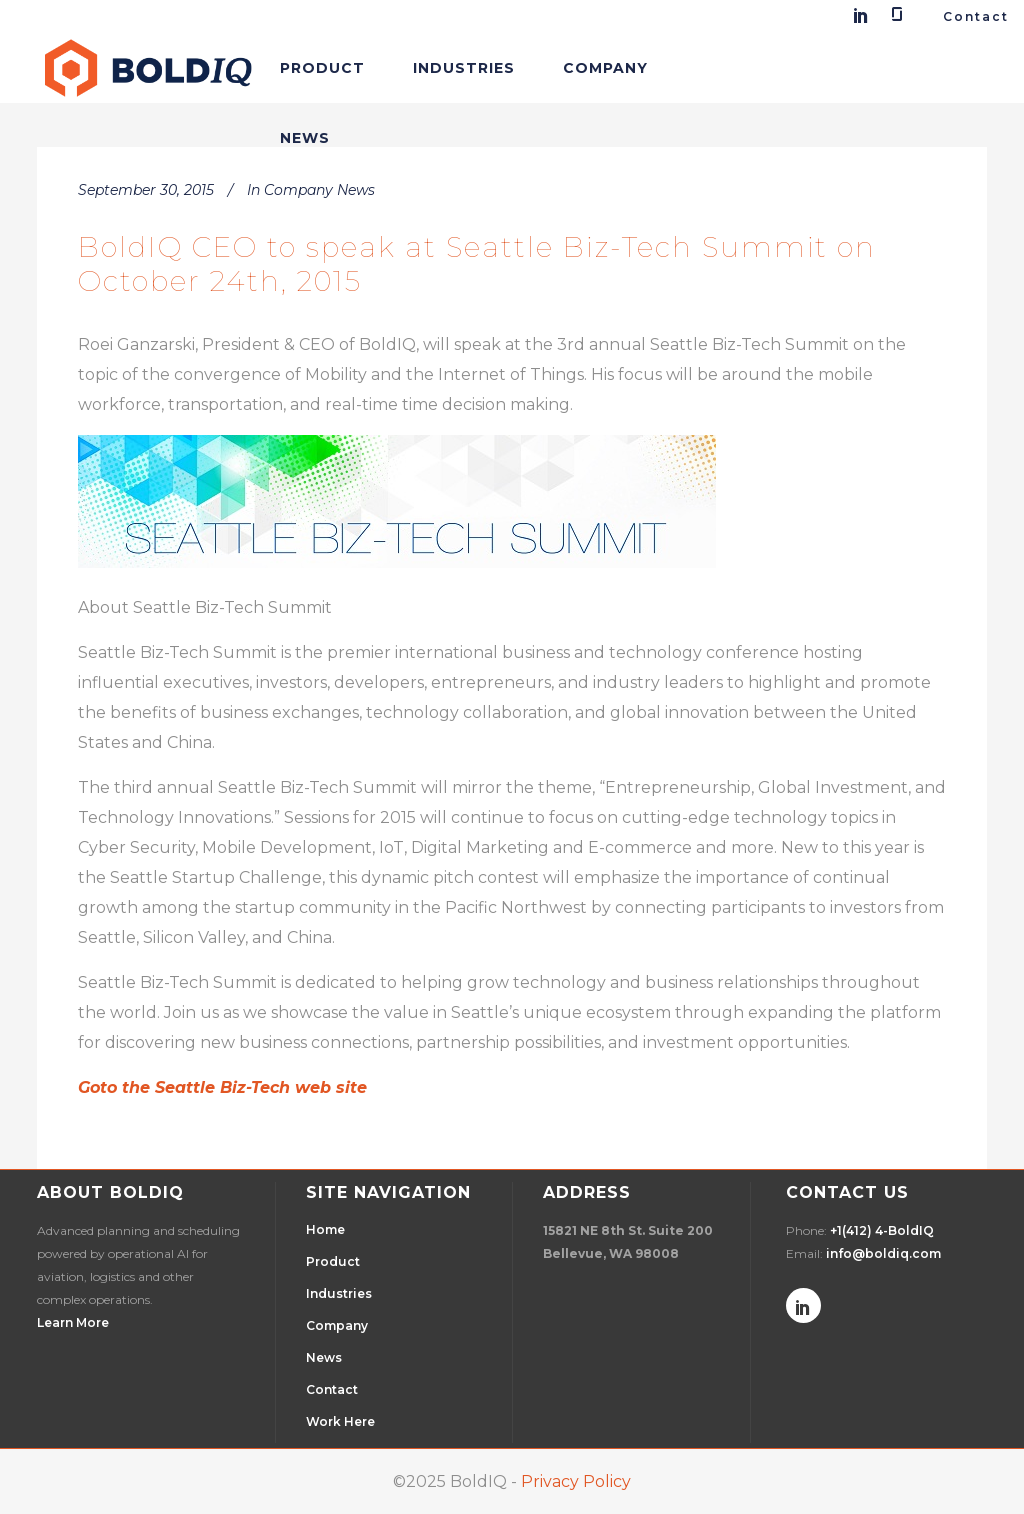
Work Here (340, 1421)
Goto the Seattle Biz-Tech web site (222, 1087)
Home (325, 1229)
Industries (339, 1293)
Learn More (73, 1322)
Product (333, 1261)
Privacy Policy (576, 1481)
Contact (976, 16)
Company (337, 1325)
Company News (319, 190)
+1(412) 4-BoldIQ (882, 1230)
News (324, 1357)
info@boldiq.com (883, 1253)
